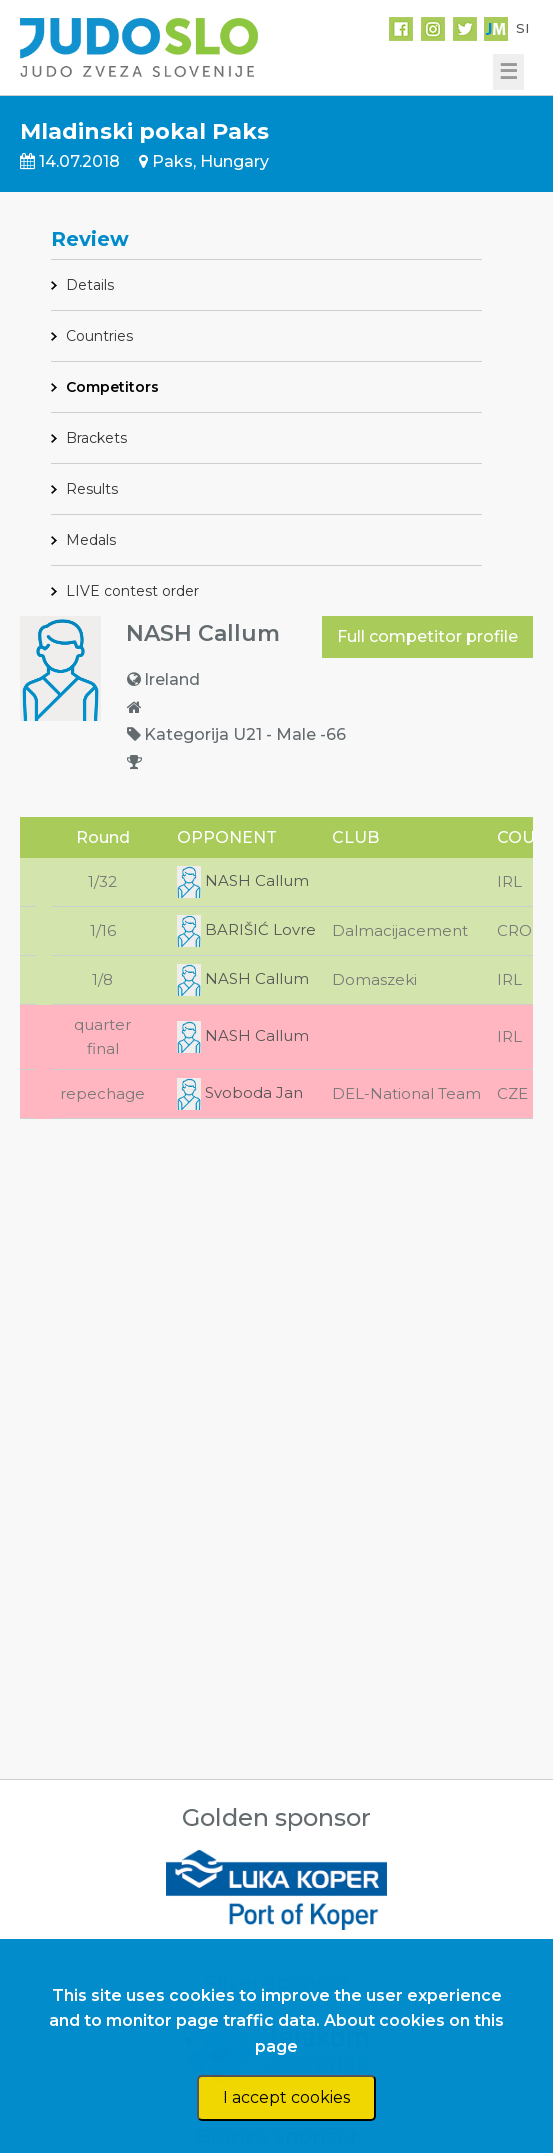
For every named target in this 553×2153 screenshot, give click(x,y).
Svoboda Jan (240, 1092)
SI (522, 28)
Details (90, 285)
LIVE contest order (132, 591)
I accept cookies (286, 2097)
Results (92, 489)
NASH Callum (243, 880)
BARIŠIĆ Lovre (246, 929)
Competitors (112, 387)
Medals (91, 540)
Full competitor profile (427, 636)
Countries (99, 336)
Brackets (96, 438)
